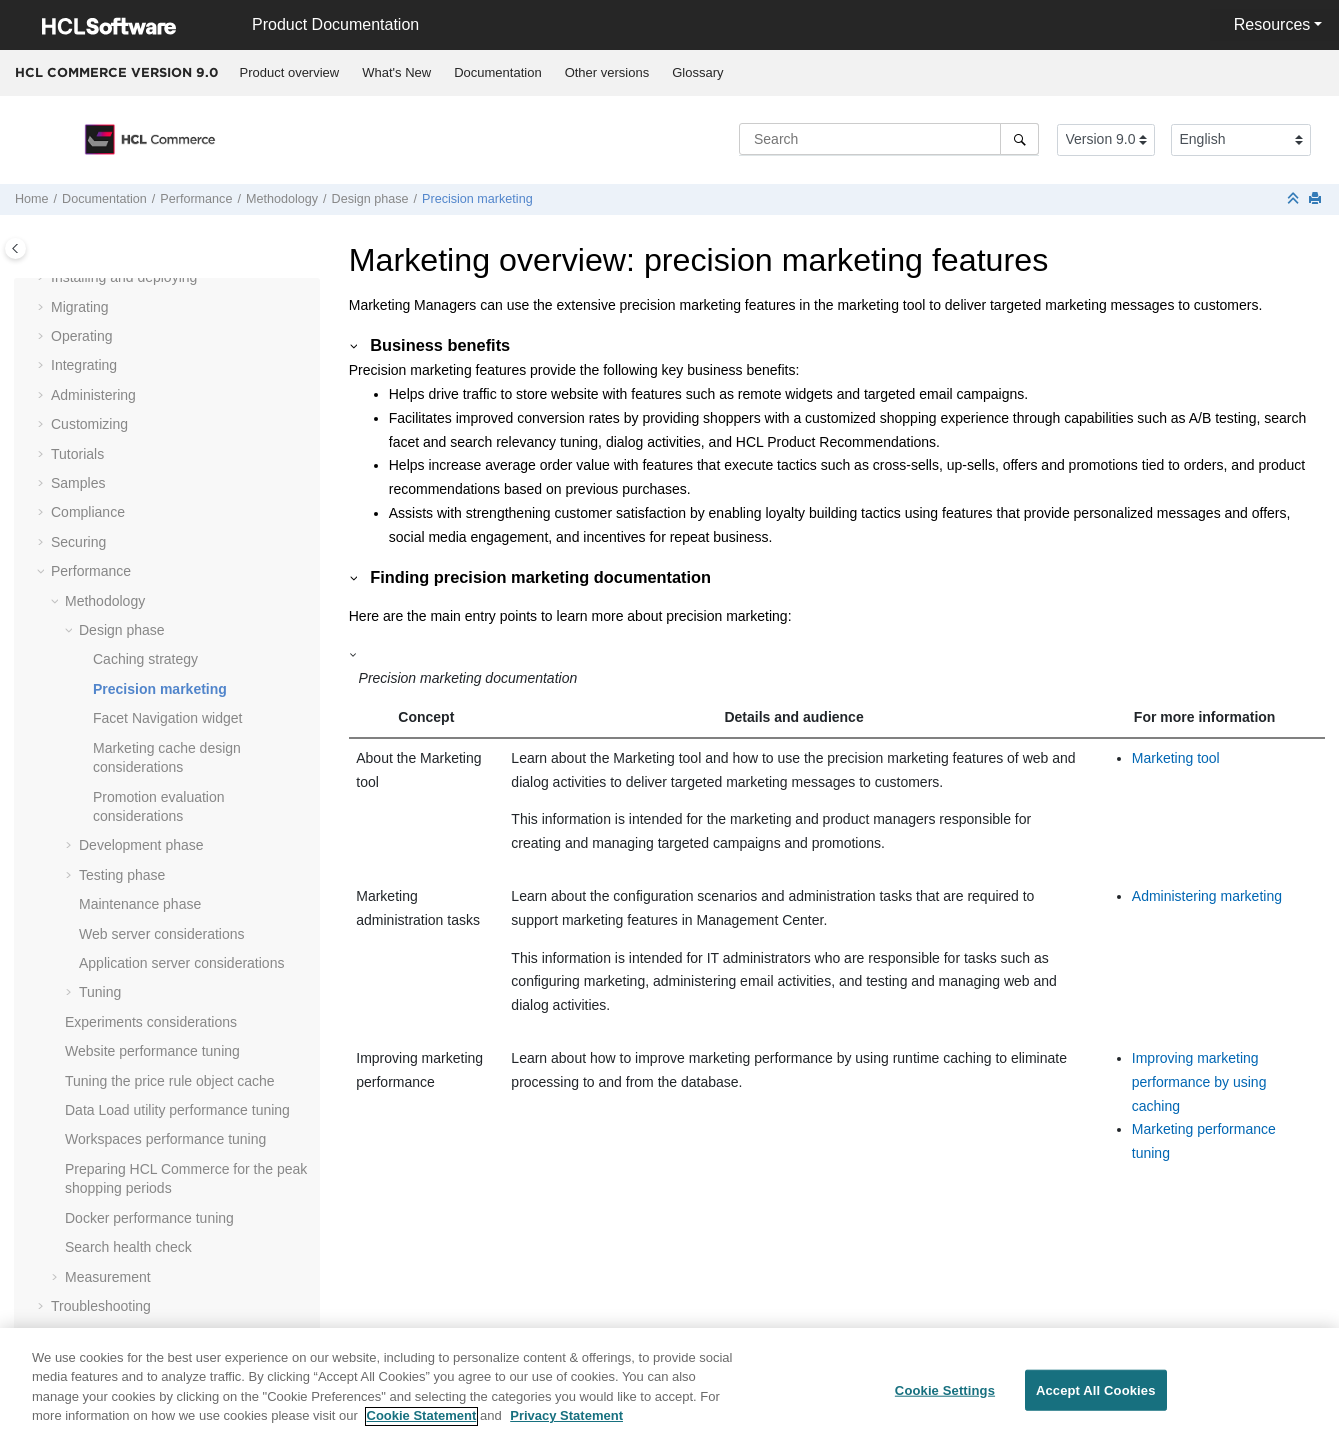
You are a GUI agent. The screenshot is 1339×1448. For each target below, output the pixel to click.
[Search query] (889, 139)
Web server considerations (161, 934)
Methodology (282, 199)
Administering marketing (1207, 896)
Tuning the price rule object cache (170, 1081)
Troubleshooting (101, 1306)
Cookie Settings (945, 1402)
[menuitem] (289, 73)
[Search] (1019, 139)
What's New (396, 72)
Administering (93, 395)
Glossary (697, 72)
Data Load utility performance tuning (177, 1110)
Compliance (88, 512)
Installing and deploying (124, 277)
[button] (43, 278)
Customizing (89, 424)
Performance (196, 199)
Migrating (80, 307)
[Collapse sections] (1295, 199)
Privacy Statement (566, 1429)
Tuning (100, 992)
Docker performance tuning (149, 1218)
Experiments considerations (151, 1022)
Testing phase (122, 875)
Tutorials (77, 454)
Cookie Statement (422, 1429)
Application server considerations (181, 963)
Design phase (370, 199)
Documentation (497, 72)
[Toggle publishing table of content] (15, 248)
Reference (83, 1335)
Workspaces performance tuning (165, 1139)
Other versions (607, 72)
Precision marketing (477, 199)
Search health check (128, 1247)
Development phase (141, 845)
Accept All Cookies (1096, 1402)
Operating (81, 336)
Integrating (84, 365)
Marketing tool (1176, 758)
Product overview (290, 72)
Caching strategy (145, 659)
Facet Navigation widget (167, 718)
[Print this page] (1317, 199)
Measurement (108, 1277)
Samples (78, 483)
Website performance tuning (152, 1051)
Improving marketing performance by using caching (1199, 1082)
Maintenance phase (140, 904)
